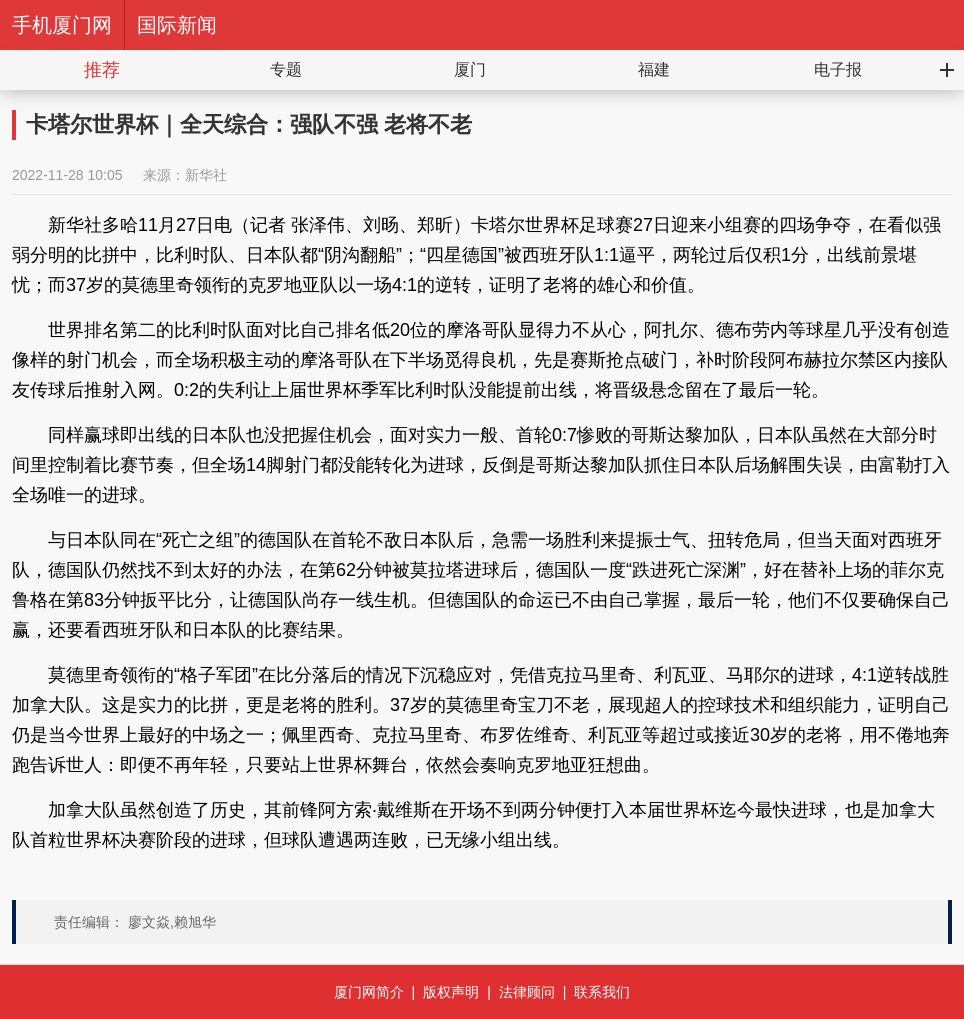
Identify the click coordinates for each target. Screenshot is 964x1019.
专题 (286, 69)
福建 (654, 69)
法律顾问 (527, 992)
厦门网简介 (369, 992)
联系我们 (602, 992)
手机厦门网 (62, 25)
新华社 (206, 175)
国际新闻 (177, 25)
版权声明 (451, 992)
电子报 (838, 69)
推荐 (102, 70)
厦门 (470, 69)
